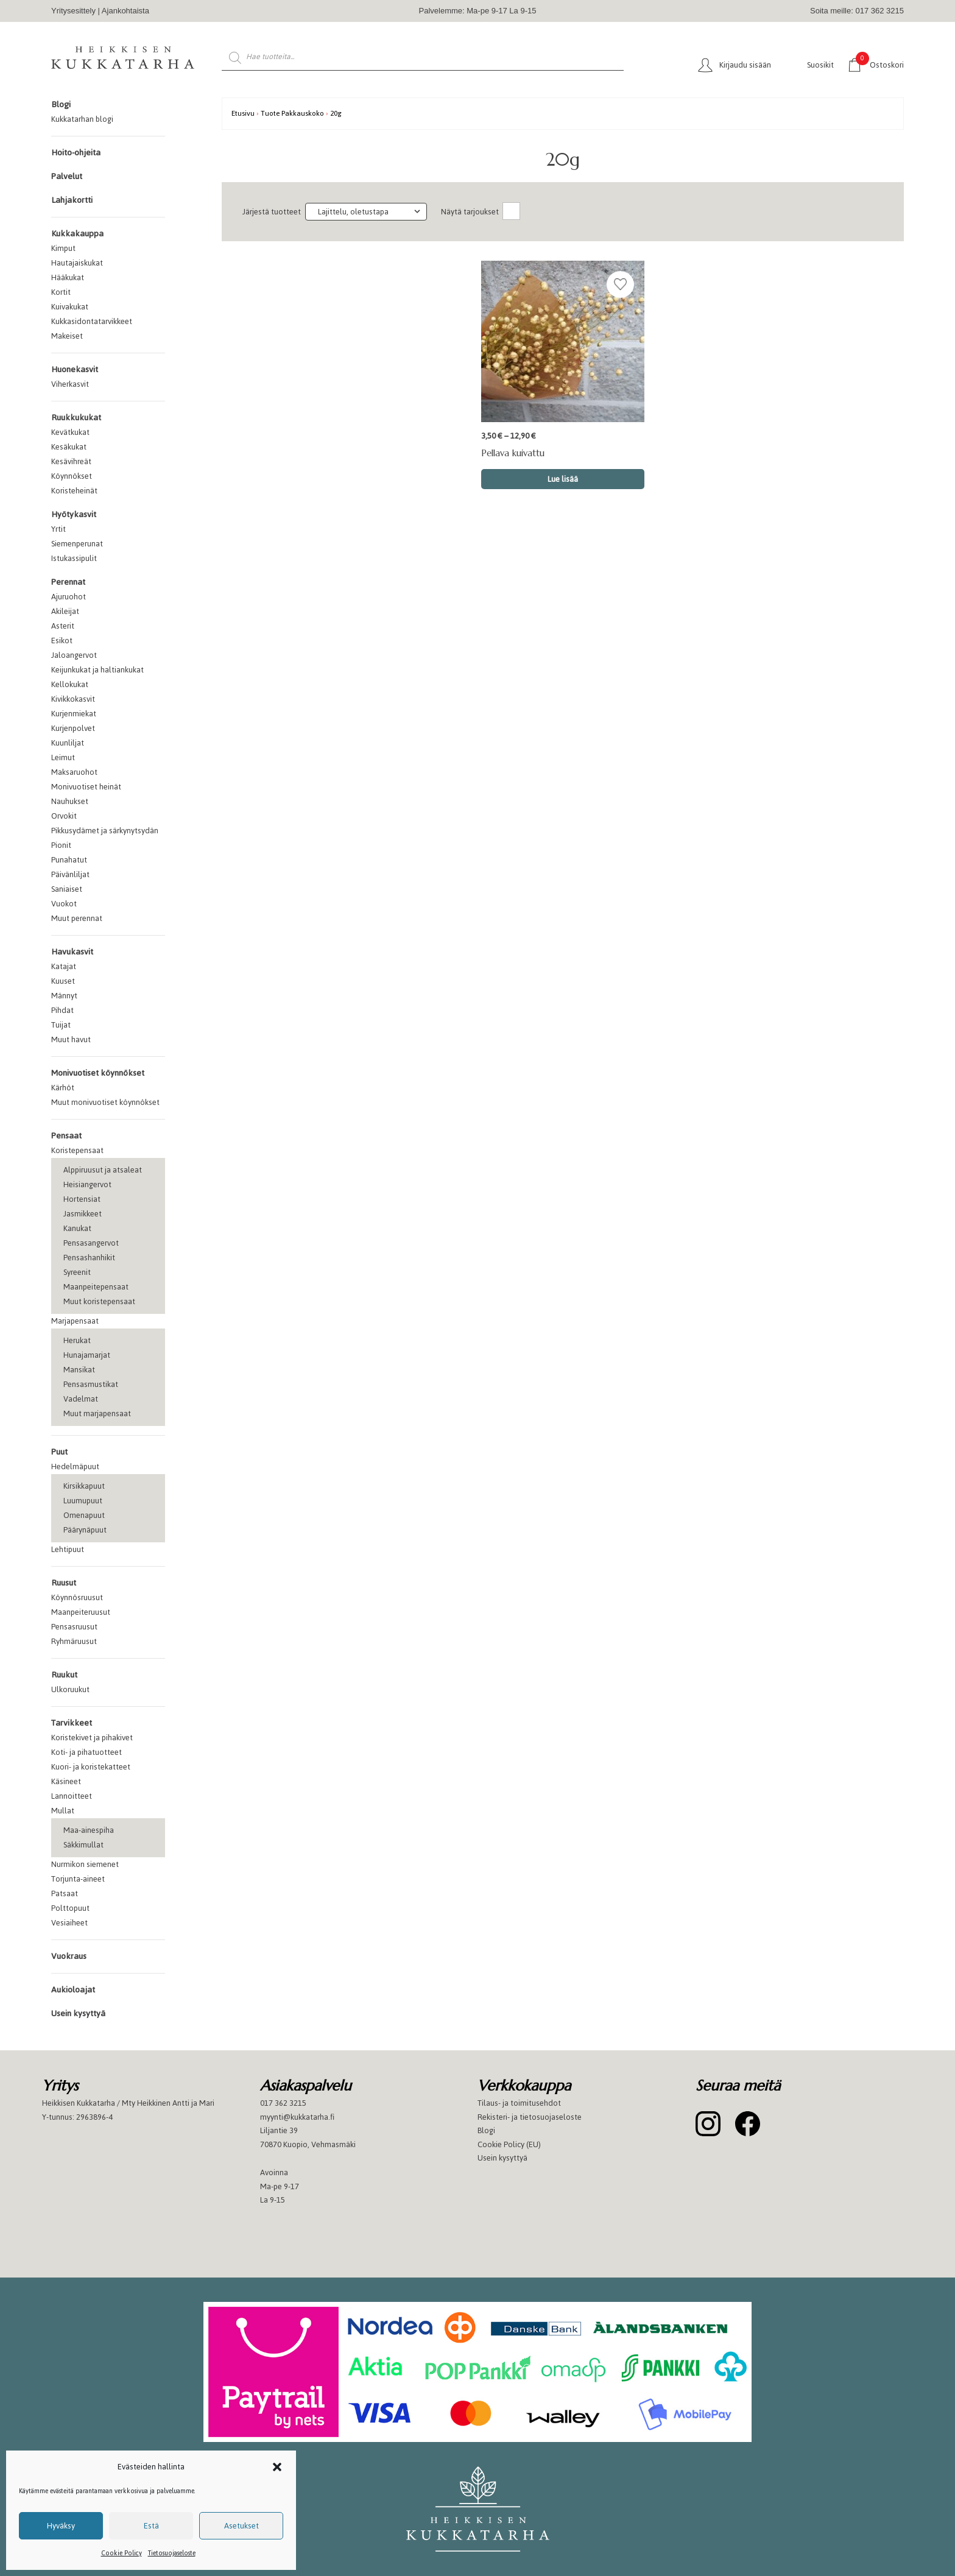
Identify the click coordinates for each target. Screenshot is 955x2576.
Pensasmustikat (90, 1384)
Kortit (61, 292)
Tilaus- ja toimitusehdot (519, 2103)
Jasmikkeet (82, 1213)
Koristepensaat (77, 1150)
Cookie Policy (121, 2553)
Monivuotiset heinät (86, 786)
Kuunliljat (67, 742)
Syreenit (77, 1272)
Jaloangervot (74, 655)
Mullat (62, 1810)
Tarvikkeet (71, 1723)
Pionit (61, 845)
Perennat (68, 582)
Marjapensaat (75, 1321)
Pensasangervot (91, 1243)
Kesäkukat (68, 446)
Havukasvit (72, 952)
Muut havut (71, 1039)
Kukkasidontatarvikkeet (91, 321)
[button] (277, 2467)
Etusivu (243, 113)
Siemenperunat (77, 543)
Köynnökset (71, 476)
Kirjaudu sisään (745, 64)
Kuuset (63, 981)
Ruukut (64, 1675)
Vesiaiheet (69, 1922)
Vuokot (64, 903)
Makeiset (67, 336)
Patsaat (64, 1893)
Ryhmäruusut (74, 1641)
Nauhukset (69, 801)
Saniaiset (66, 889)
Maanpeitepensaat (96, 1286)
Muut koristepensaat (99, 1301)
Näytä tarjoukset (470, 211)
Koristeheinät (74, 490)
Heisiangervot (87, 1184)
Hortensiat (81, 1199)
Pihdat (62, 1010)
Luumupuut (82, 1500)
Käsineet (66, 1781)
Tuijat (61, 1024)
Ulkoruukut (70, 1689)
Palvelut (66, 176)
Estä (151, 2525)
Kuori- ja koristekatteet (90, 1766)
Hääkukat (67, 277)
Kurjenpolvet (73, 728)
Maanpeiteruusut (80, 1612)
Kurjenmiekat (73, 713)
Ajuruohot (68, 596)
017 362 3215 (283, 2103)
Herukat (77, 1340)
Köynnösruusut (77, 1597)
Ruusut (63, 1583)
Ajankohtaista (125, 10)
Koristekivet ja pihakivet (92, 1737)
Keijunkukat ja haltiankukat (97, 669)
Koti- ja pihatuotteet (86, 1752)
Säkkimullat (83, 1844)
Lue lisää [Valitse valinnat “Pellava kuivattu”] (563, 479)
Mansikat (79, 1369)
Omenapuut (84, 1515)
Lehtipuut (67, 1549)
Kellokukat (69, 684)
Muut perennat (76, 918)
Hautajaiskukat (77, 262)
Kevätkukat (70, 432)
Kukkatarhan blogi (82, 119)
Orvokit (64, 816)
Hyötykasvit (73, 514)
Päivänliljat (70, 874)
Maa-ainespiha (88, 1830)
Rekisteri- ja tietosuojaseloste (529, 2117)
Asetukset (241, 2525)
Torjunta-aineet (78, 1878)
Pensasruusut (74, 1626)
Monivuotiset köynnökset (97, 1073)
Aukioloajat (73, 1989)
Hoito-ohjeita (75, 152)
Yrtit (58, 529)
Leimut (63, 757)
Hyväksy (61, 2525)
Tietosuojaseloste (172, 2553)
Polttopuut (70, 1908)
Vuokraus (68, 1956)
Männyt (64, 995)
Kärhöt (62, 1087)
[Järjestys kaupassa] (366, 212)
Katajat (63, 966)
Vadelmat (80, 1398)
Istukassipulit (74, 558)
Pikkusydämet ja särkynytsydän (104, 830)
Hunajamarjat (86, 1355)
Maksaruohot (74, 772)
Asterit (62, 625)
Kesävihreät (71, 461)
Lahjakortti (72, 200)
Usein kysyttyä (78, 2013)
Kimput (63, 248)
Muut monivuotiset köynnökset (105, 1102)
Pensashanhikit (89, 1257)
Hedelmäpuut (75, 1466)
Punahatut (69, 859)
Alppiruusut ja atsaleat (102, 1169)
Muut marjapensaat (97, 1413)
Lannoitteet (71, 1796)
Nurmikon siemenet (85, 1864)
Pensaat (66, 1135)
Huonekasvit (74, 369)
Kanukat (77, 1228)
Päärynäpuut (85, 1529)
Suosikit (820, 64)
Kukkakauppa (77, 233)
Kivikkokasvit (73, 699)
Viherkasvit (70, 384)
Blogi (61, 104)
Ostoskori (880, 64)
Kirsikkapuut (84, 1486)
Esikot (61, 640)
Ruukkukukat (76, 417)
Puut (59, 1452)
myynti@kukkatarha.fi (297, 2117)
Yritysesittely (73, 10)
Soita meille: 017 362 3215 (857, 10)
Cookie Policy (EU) (509, 2144)
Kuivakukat (69, 306)
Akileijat (65, 611)
